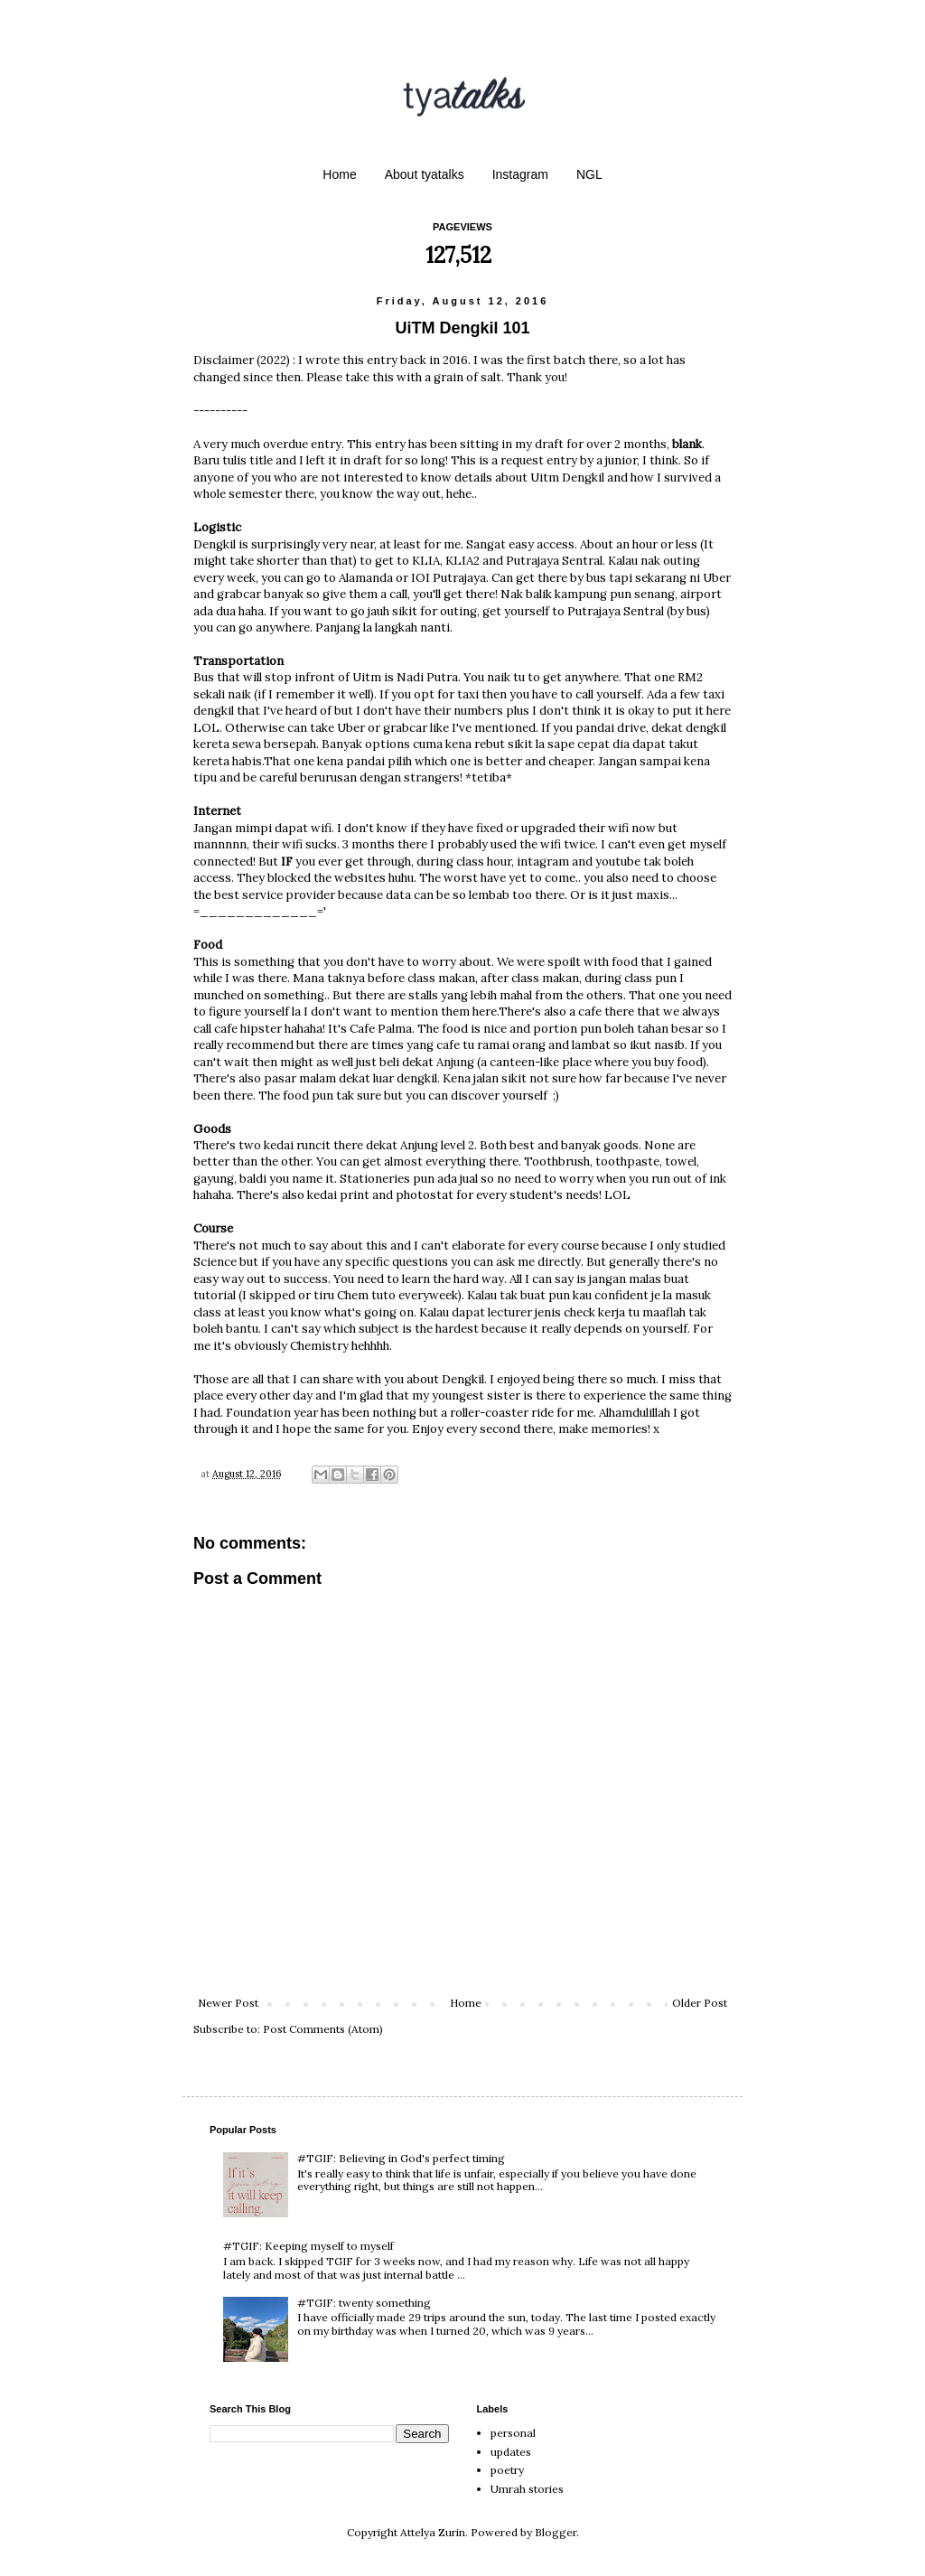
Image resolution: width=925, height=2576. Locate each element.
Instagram (520, 174)
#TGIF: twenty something (364, 2302)
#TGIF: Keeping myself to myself (308, 2246)
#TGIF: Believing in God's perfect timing (401, 2158)
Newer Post (228, 2002)
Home (339, 174)
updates (511, 2452)
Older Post (699, 2002)
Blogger (555, 2532)
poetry (507, 2470)
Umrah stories (527, 2489)
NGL (589, 174)
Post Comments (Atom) (323, 2029)
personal (513, 2433)
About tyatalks (424, 174)
